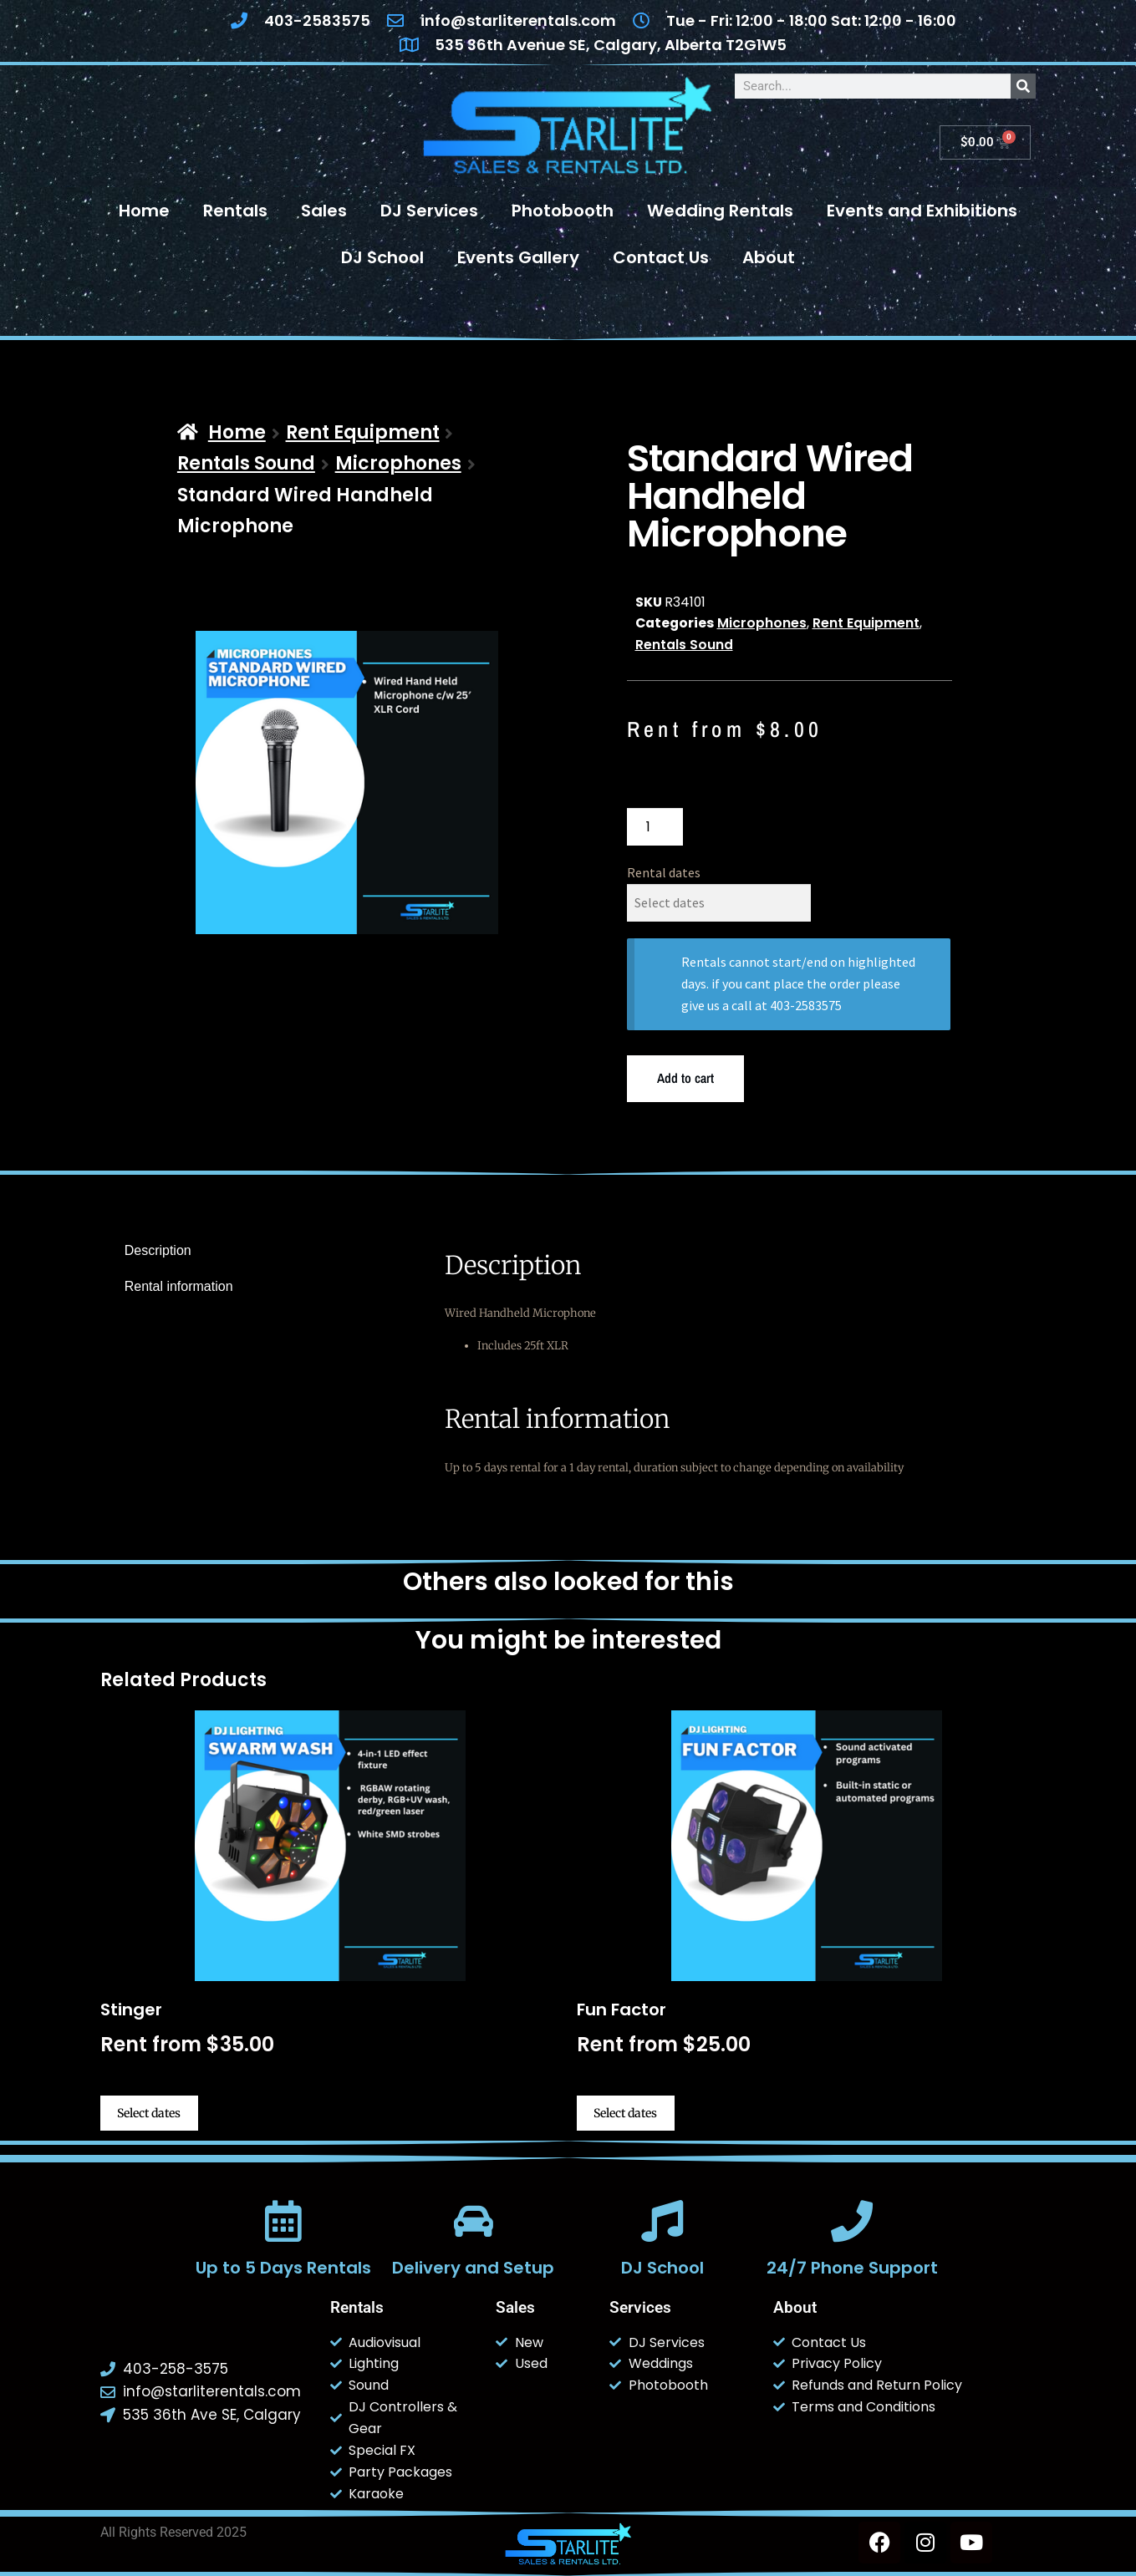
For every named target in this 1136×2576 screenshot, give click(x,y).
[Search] (1023, 86)
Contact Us (661, 257)
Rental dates (663, 872)
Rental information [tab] (179, 1286)
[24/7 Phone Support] (852, 2221)
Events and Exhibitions (922, 210)
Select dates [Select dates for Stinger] (149, 2113)
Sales (324, 210)
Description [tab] (158, 1250)
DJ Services (429, 210)
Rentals (235, 210)
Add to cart (685, 1078)
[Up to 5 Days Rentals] (284, 2221)
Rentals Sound (246, 463)
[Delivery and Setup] (473, 2221)
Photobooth (563, 210)
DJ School (382, 257)
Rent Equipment (363, 432)
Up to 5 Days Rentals (284, 2267)
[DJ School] (663, 2221)
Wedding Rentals (720, 210)
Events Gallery (518, 257)
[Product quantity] (655, 827)
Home (144, 210)
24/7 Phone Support (852, 2267)
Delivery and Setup (473, 2267)
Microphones (398, 463)
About (768, 257)
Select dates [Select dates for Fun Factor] (625, 2113)
